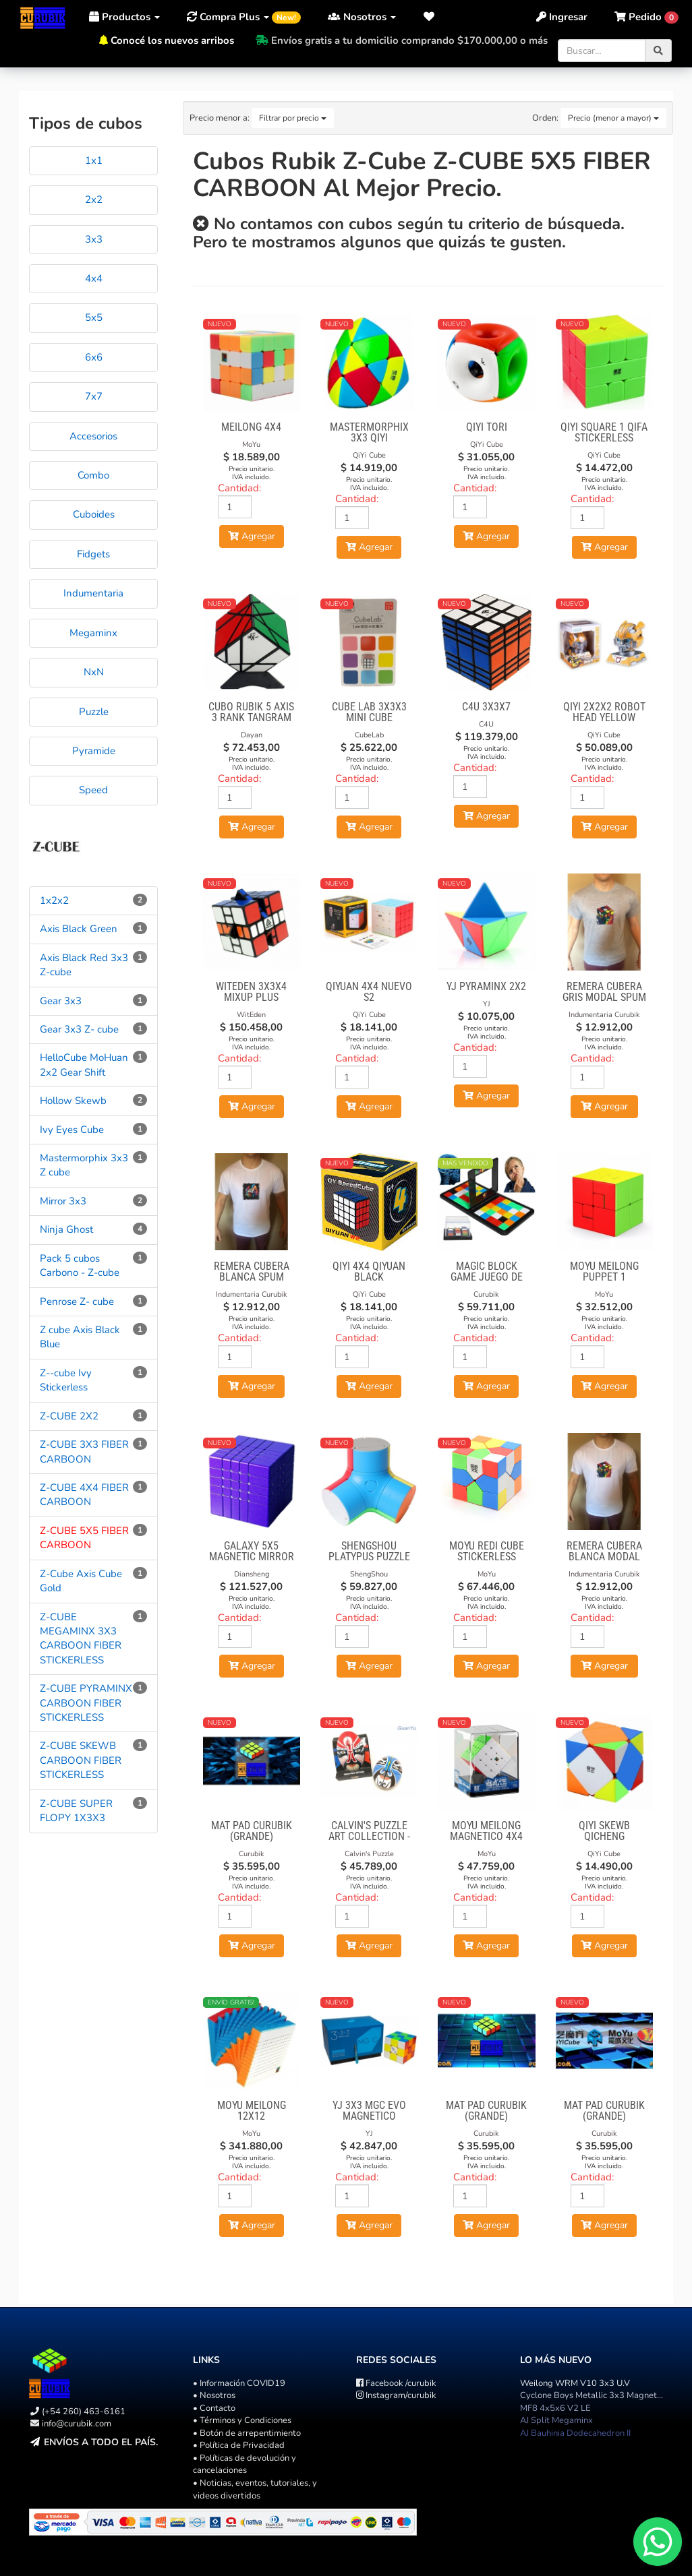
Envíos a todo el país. (101, 2442)
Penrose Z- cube (77, 1301)
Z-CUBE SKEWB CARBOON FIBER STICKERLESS (80, 1760)
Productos (124, 17)
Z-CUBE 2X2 (69, 1416)
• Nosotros (214, 2395)
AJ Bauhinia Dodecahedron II (575, 2433)
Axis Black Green (78, 929)
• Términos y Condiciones (242, 2420)
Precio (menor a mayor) (613, 118)
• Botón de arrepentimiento (247, 2433)
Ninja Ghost (66, 1229)
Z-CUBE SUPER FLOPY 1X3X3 (76, 1810)
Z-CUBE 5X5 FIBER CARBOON (84, 1538)
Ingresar (561, 17)
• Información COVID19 (239, 2383)
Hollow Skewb (73, 1100)
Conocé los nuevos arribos (172, 40)
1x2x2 (54, 900)
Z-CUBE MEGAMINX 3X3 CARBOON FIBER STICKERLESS (80, 1638)
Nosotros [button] (362, 17)
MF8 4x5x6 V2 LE (555, 2408)
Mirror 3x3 (63, 1201)
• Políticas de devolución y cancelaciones (244, 2464)
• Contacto (214, 2408)
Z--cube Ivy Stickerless (66, 1380)
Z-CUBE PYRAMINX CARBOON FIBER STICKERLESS (86, 1703)
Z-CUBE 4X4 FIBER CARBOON (84, 1494)
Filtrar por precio (292, 118)
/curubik (396, 2383)
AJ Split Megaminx (556, 2420)
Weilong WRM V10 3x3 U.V (575, 2383)
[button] (429, 17)
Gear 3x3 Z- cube (79, 1029)
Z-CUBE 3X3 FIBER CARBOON (84, 1451)
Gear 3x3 (61, 1001)
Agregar (251, 536)
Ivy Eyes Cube (72, 1129)
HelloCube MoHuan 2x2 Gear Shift (84, 1064)
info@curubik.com (76, 2424)
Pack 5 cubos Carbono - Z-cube (79, 1265)
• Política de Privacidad (239, 2445)
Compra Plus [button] (244, 17)
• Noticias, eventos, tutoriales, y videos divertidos (255, 2489)
